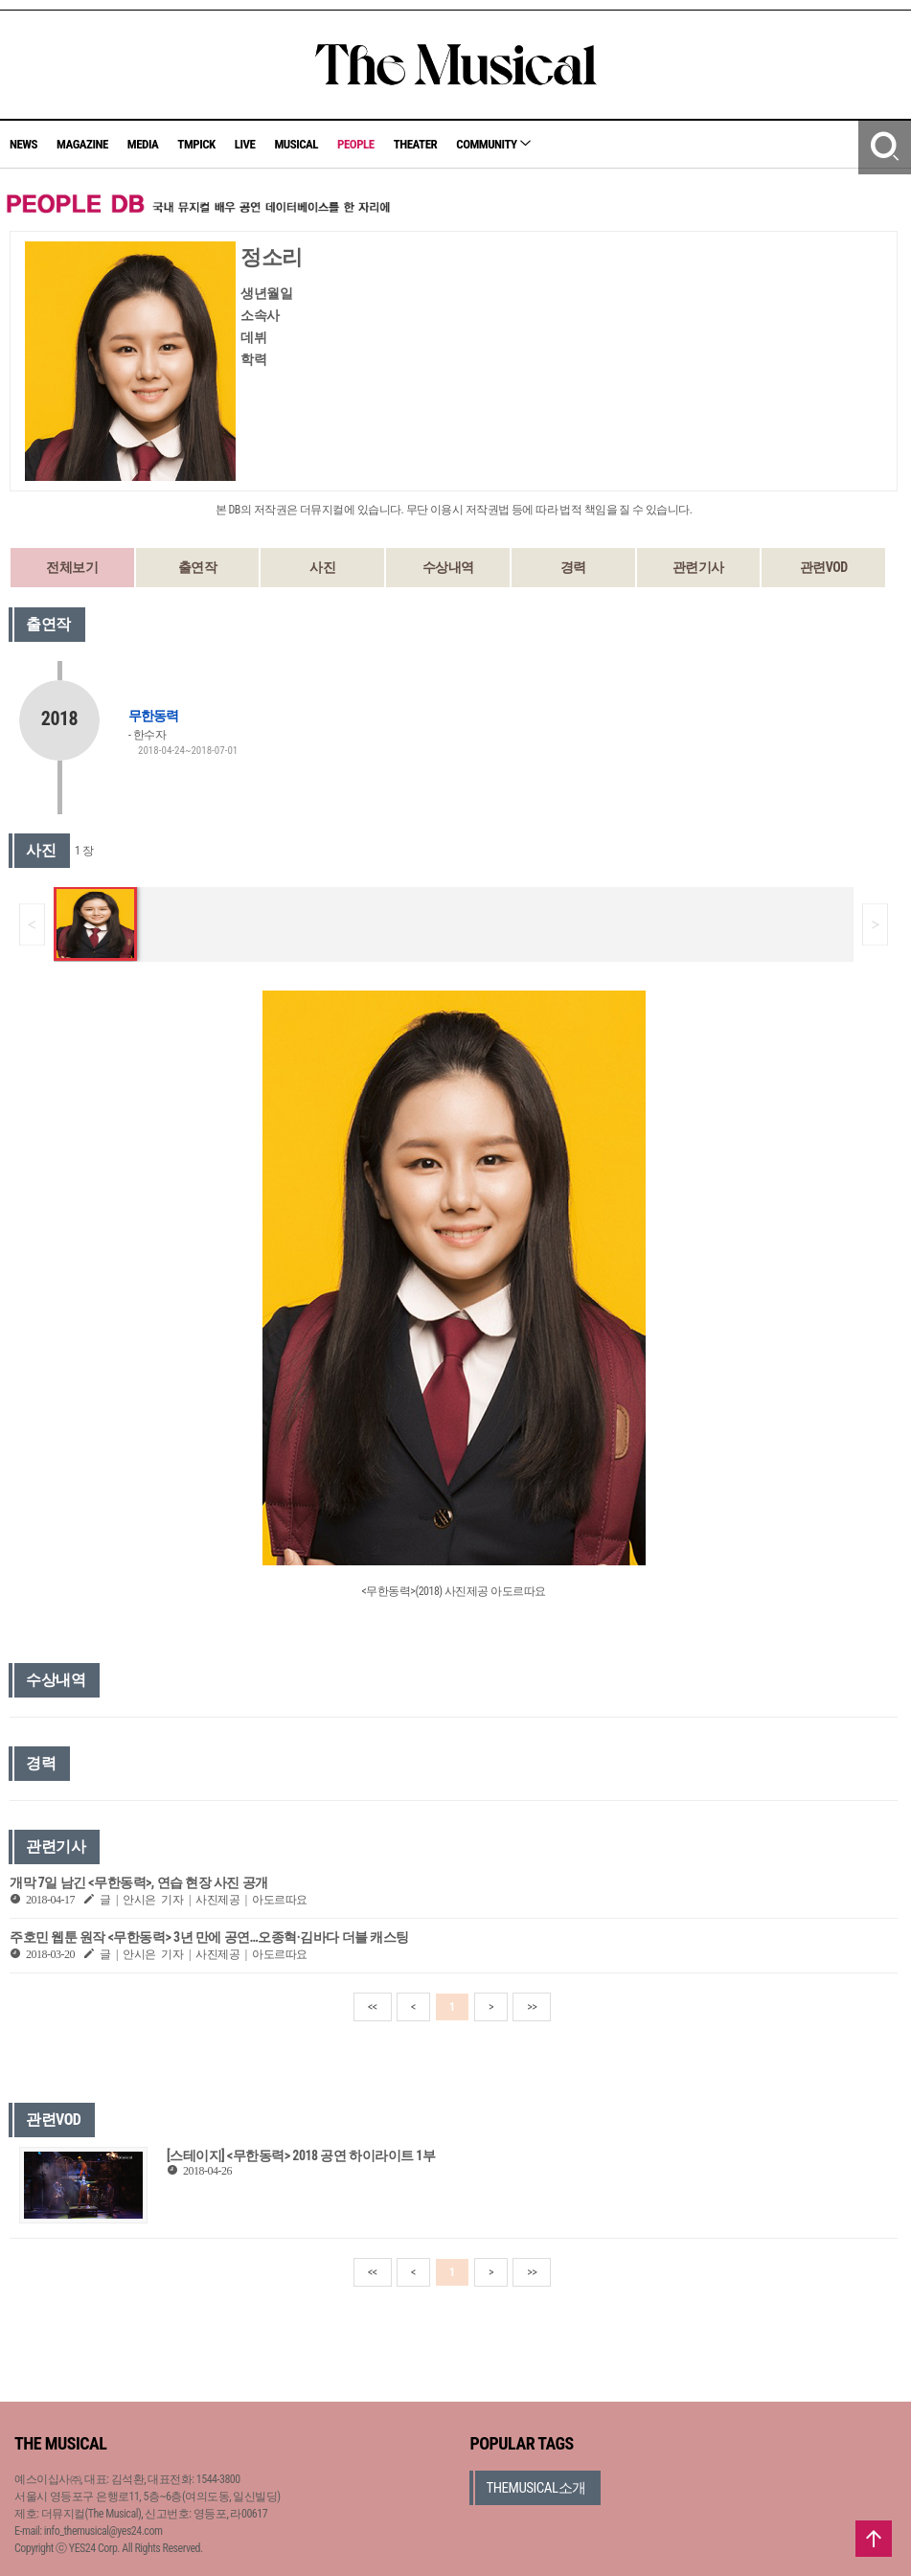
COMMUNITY (493, 144)
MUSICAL (296, 144)
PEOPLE (356, 144)
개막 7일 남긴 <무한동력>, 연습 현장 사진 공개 (139, 1882)
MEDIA (142, 144)
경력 (573, 567)
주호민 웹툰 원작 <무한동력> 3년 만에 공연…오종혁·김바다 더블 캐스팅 (209, 1937)
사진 (322, 567)
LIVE (245, 144)
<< (372, 2007)
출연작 (197, 567)
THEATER (416, 144)
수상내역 (448, 567)
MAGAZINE (82, 144)
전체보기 (72, 567)
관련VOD (824, 567)
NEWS (23, 144)
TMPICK (196, 144)
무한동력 (153, 715)
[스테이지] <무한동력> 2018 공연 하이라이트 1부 (301, 2155)
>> (531, 2007)
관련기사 (698, 567)
